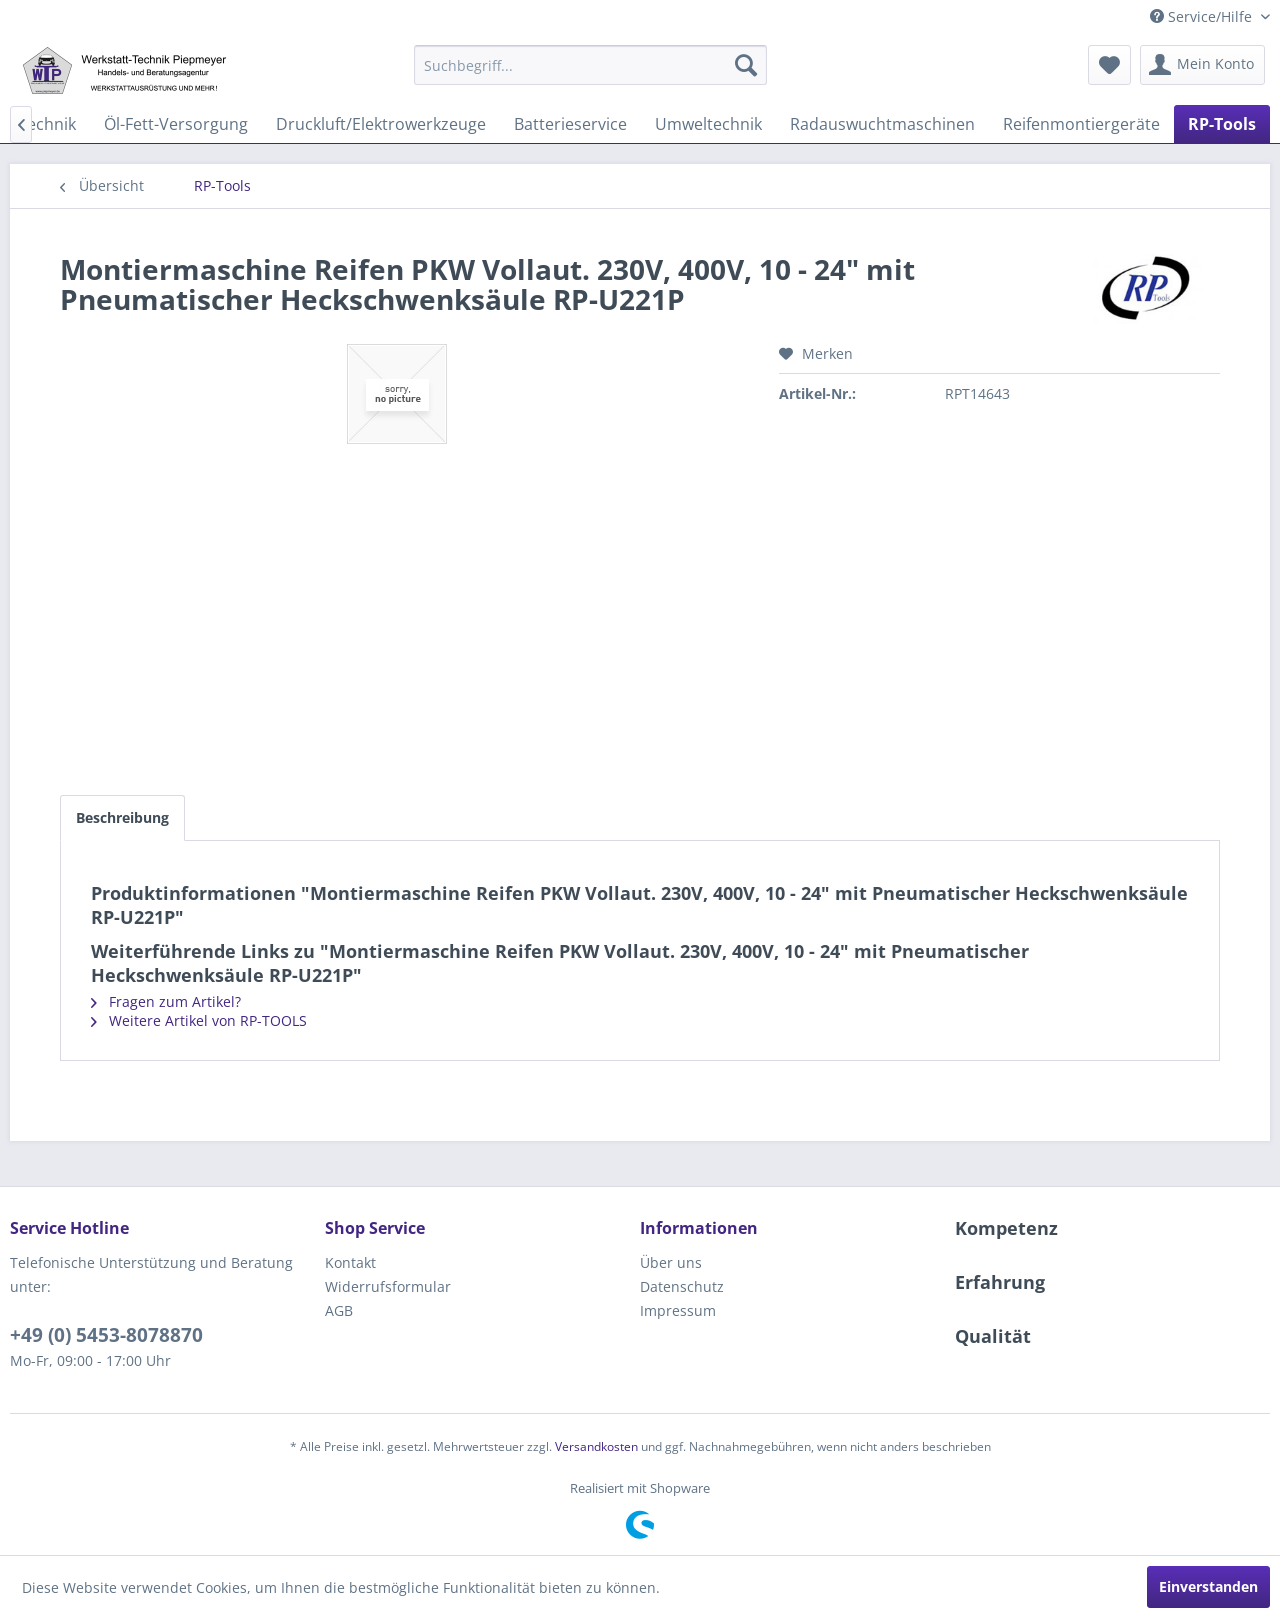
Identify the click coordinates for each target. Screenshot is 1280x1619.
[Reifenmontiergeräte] (1081, 124)
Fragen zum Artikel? (166, 1001)
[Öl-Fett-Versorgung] (176, 124)
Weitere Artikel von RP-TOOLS (199, 1020)
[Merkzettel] (1109, 65)
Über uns (671, 1262)
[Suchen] (746, 65)
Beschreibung (122, 817)
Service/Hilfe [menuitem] (1203, 16)
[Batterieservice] (570, 124)
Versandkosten (596, 1446)
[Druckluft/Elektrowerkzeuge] (381, 124)
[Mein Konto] (1202, 65)
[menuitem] (590, 65)
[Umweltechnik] (708, 124)
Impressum (678, 1310)
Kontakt (350, 1262)
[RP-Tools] (1222, 124)
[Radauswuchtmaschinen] (882, 124)
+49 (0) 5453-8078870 (106, 1335)
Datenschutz (682, 1286)
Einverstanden (1208, 1586)
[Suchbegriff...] (590, 65)
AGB (339, 1310)
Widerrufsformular (388, 1286)
